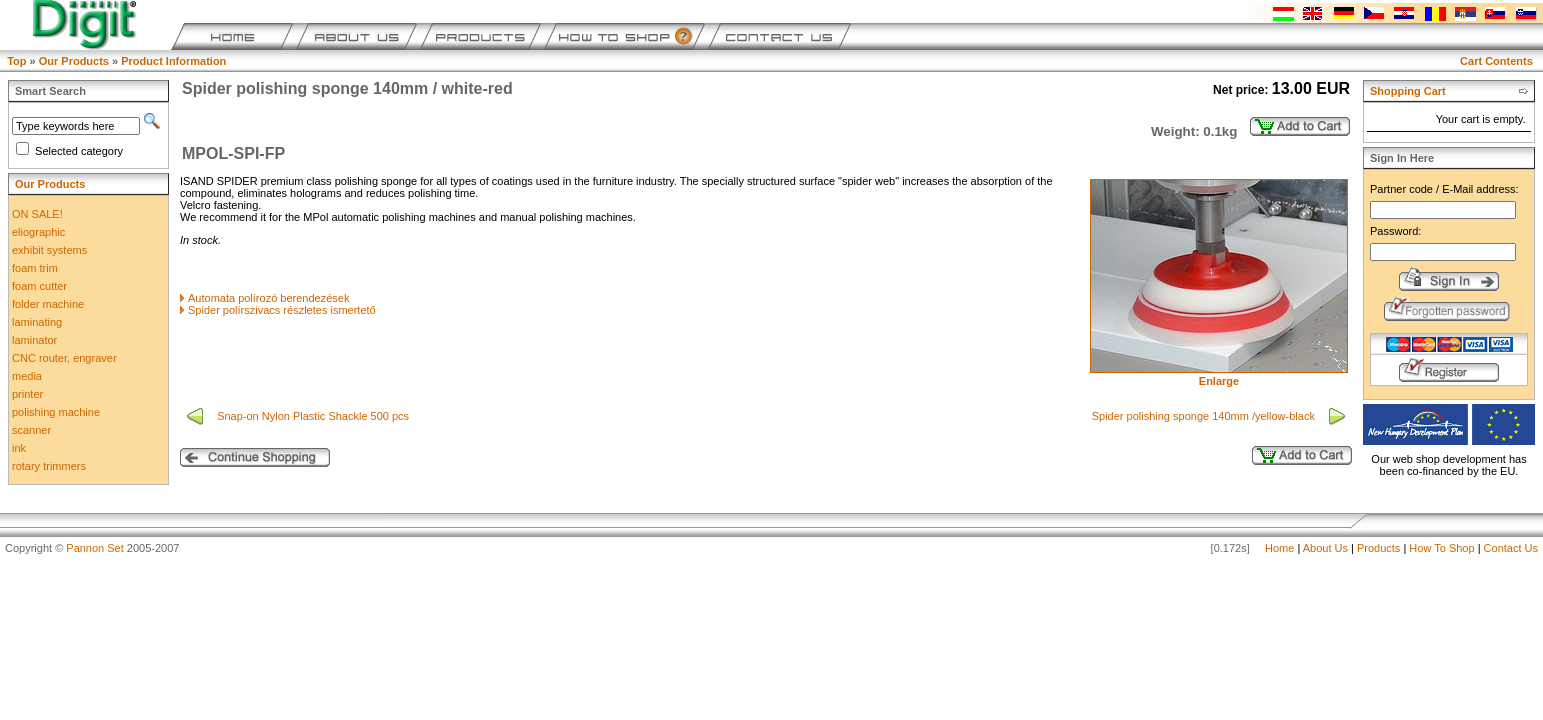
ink (19, 448)
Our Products (74, 61)
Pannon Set (95, 548)
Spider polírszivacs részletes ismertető (282, 310)
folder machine (48, 304)
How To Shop (1441, 548)
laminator (34, 340)
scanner (31, 430)
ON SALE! (37, 214)
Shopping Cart (1408, 91)
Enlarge (1219, 376)
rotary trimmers (49, 466)
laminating (37, 322)
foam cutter (39, 286)
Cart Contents (1496, 61)
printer (27, 394)
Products (1378, 548)
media (27, 376)
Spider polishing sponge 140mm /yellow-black (1205, 416)
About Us (1325, 548)
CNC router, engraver (64, 358)
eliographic (38, 232)
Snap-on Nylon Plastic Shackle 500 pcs (314, 416)
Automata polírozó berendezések (268, 298)
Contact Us (1511, 548)
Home (1279, 548)
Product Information (173, 61)
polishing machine (56, 412)
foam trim (35, 268)
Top (16, 61)
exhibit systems (49, 250)
